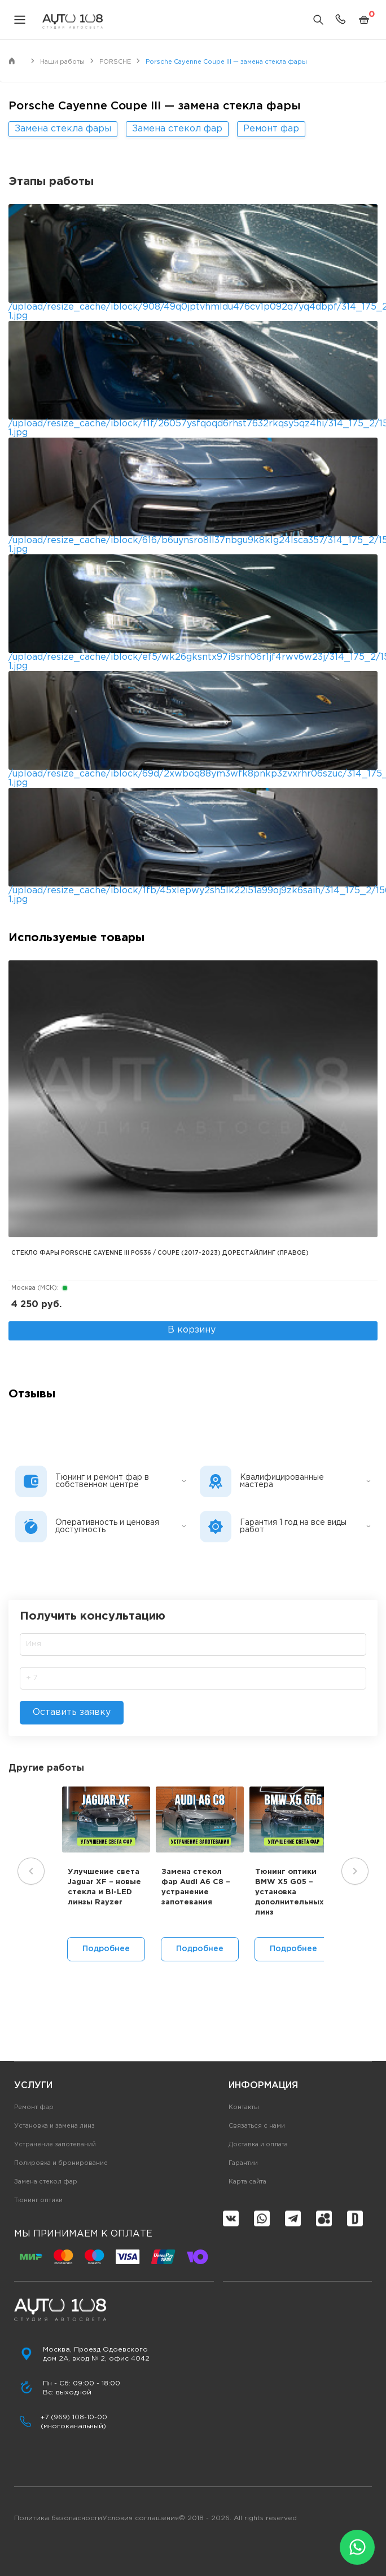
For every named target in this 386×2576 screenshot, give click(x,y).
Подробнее (106, 1949)
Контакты (244, 2107)
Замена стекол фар (177, 129)
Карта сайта (247, 2182)
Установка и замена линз (54, 2126)
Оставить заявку (72, 1712)
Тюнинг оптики (38, 2200)
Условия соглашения (140, 2518)
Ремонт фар (271, 129)
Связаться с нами (257, 2126)
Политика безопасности (58, 2518)
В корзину (192, 1330)
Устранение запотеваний (55, 2144)
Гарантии (243, 2163)
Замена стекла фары (63, 129)
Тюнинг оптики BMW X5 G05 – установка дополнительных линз (289, 1892)
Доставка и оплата (258, 2144)
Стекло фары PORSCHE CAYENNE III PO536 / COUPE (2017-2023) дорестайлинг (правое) (160, 1253)
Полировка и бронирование (61, 2163)
